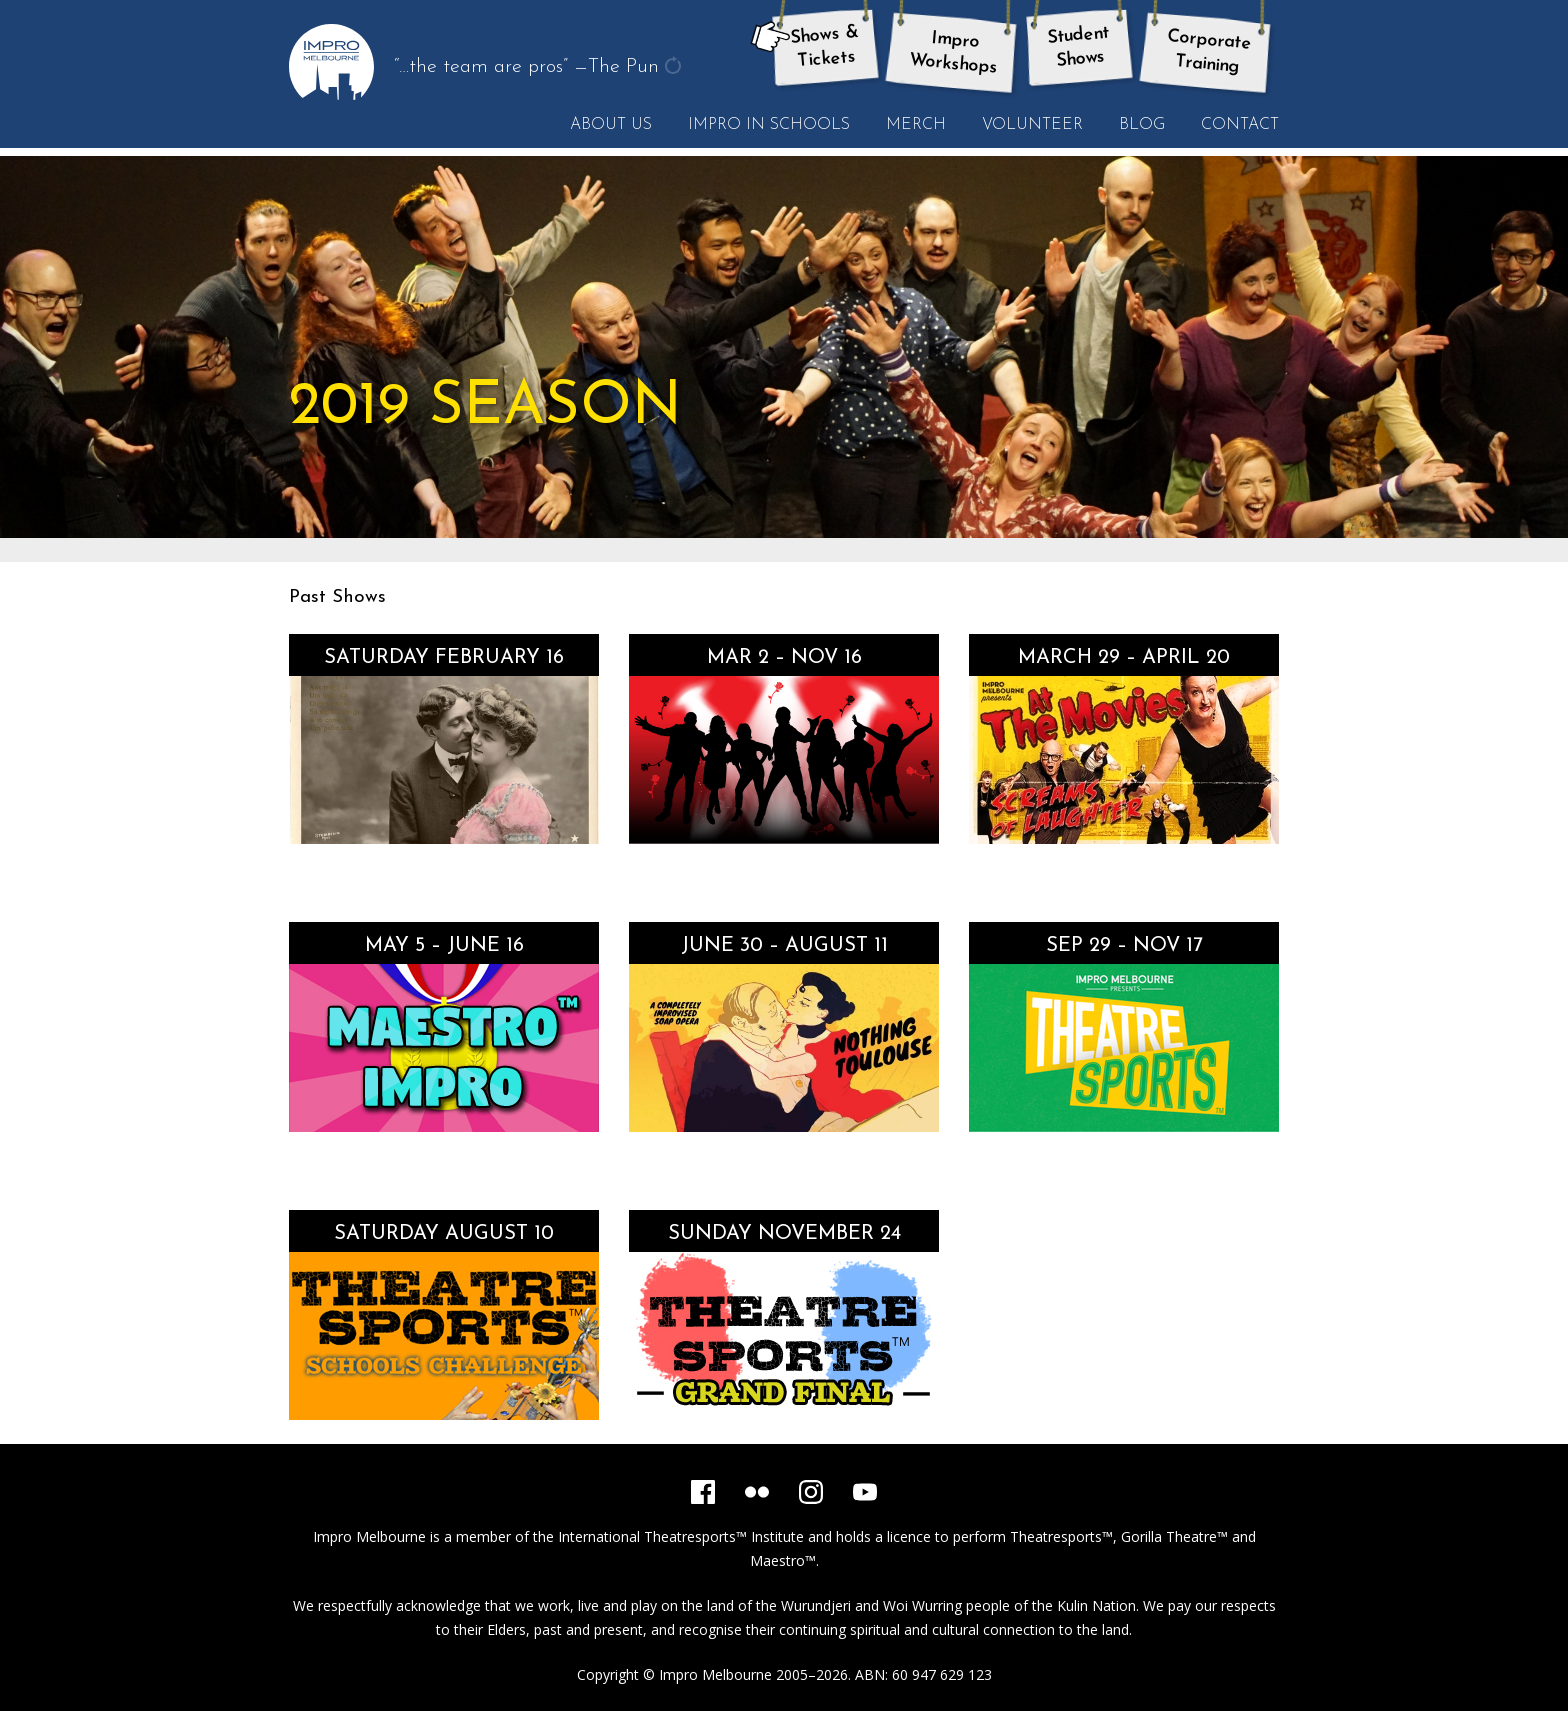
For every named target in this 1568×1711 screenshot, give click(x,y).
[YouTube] (865, 1492)
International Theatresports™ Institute (681, 1536)
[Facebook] (703, 1492)
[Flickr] (757, 1492)
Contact (1240, 125)
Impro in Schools (769, 125)
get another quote (675, 68)
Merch (916, 125)
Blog (1142, 125)
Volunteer (1032, 125)
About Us (611, 125)
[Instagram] (811, 1492)
